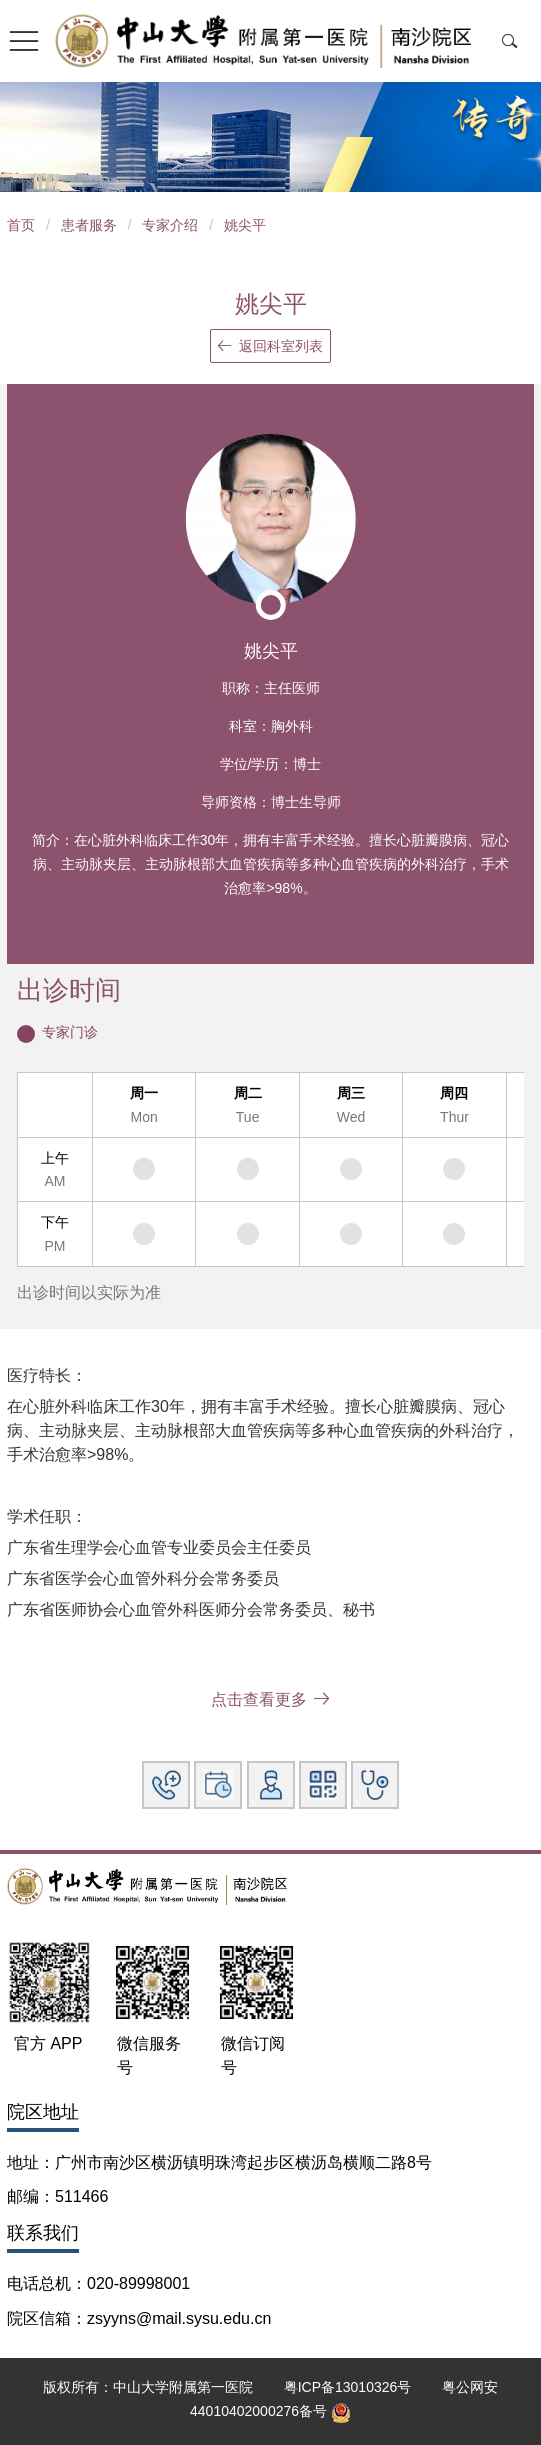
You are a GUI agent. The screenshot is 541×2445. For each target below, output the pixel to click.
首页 (21, 225)
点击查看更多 (270, 1699)
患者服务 (89, 225)
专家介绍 (170, 225)
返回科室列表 (270, 346)
